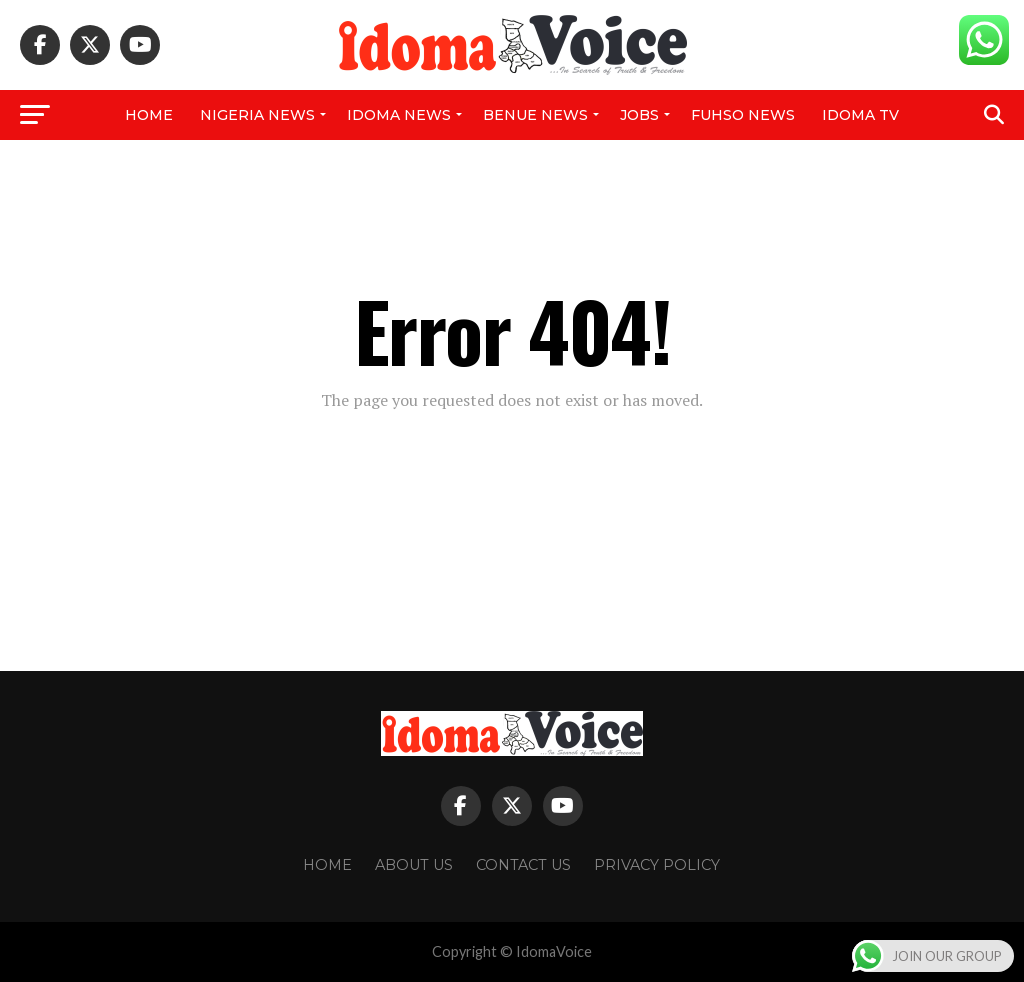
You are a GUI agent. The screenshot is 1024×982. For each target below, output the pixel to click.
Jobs (639, 115)
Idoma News (399, 115)
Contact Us (523, 865)
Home (149, 115)
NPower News (511, 167)
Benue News (535, 115)
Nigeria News (257, 115)
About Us (414, 865)
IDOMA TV (860, 115)
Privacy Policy (657, 865)
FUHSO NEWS (743, 115)
